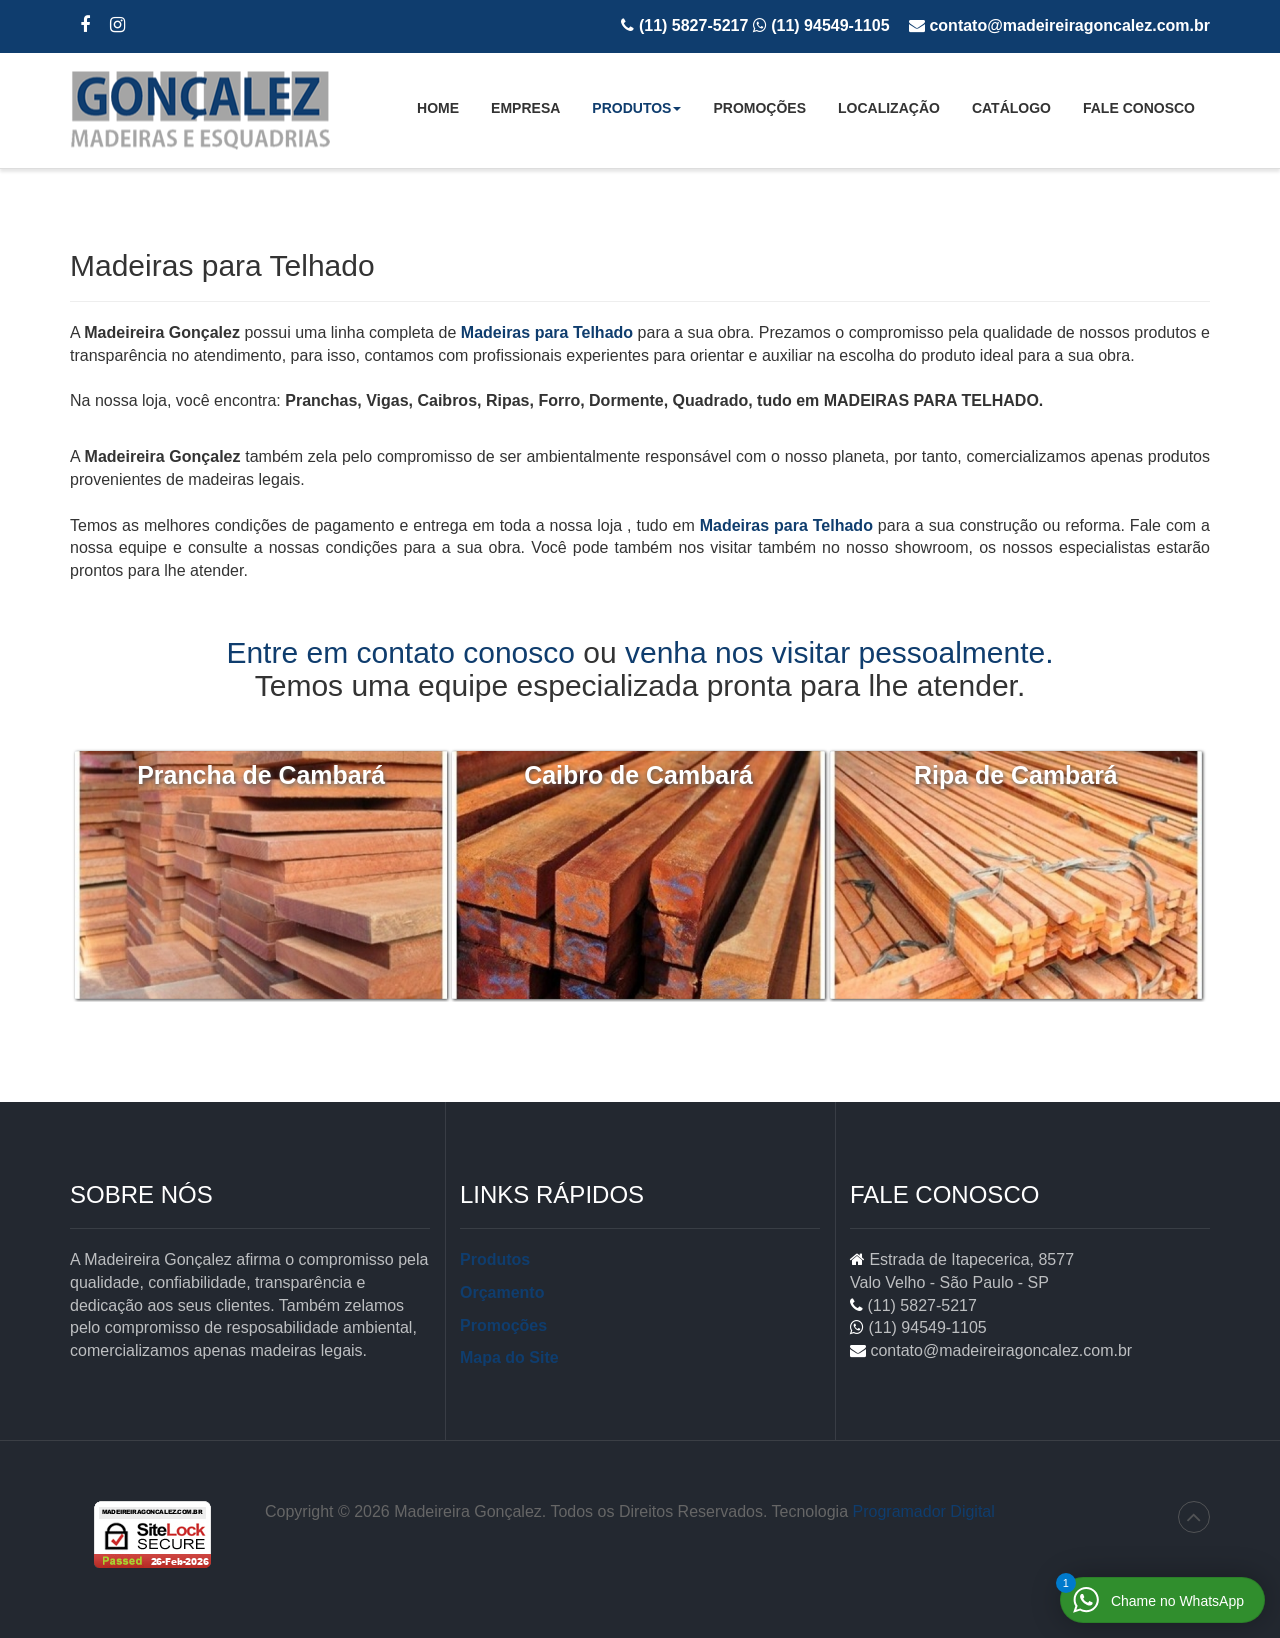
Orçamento (502, 1292)
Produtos (636, 114)
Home (438, 108)
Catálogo (1011, 108)
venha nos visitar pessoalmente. (839, 652)
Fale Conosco (1139, 108)
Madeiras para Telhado (547, 332)
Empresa (525, 108)
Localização (889, 108)
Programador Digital (924, 1511)
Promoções (759, 108)
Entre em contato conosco (400, 652)
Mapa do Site (509, 1357)
